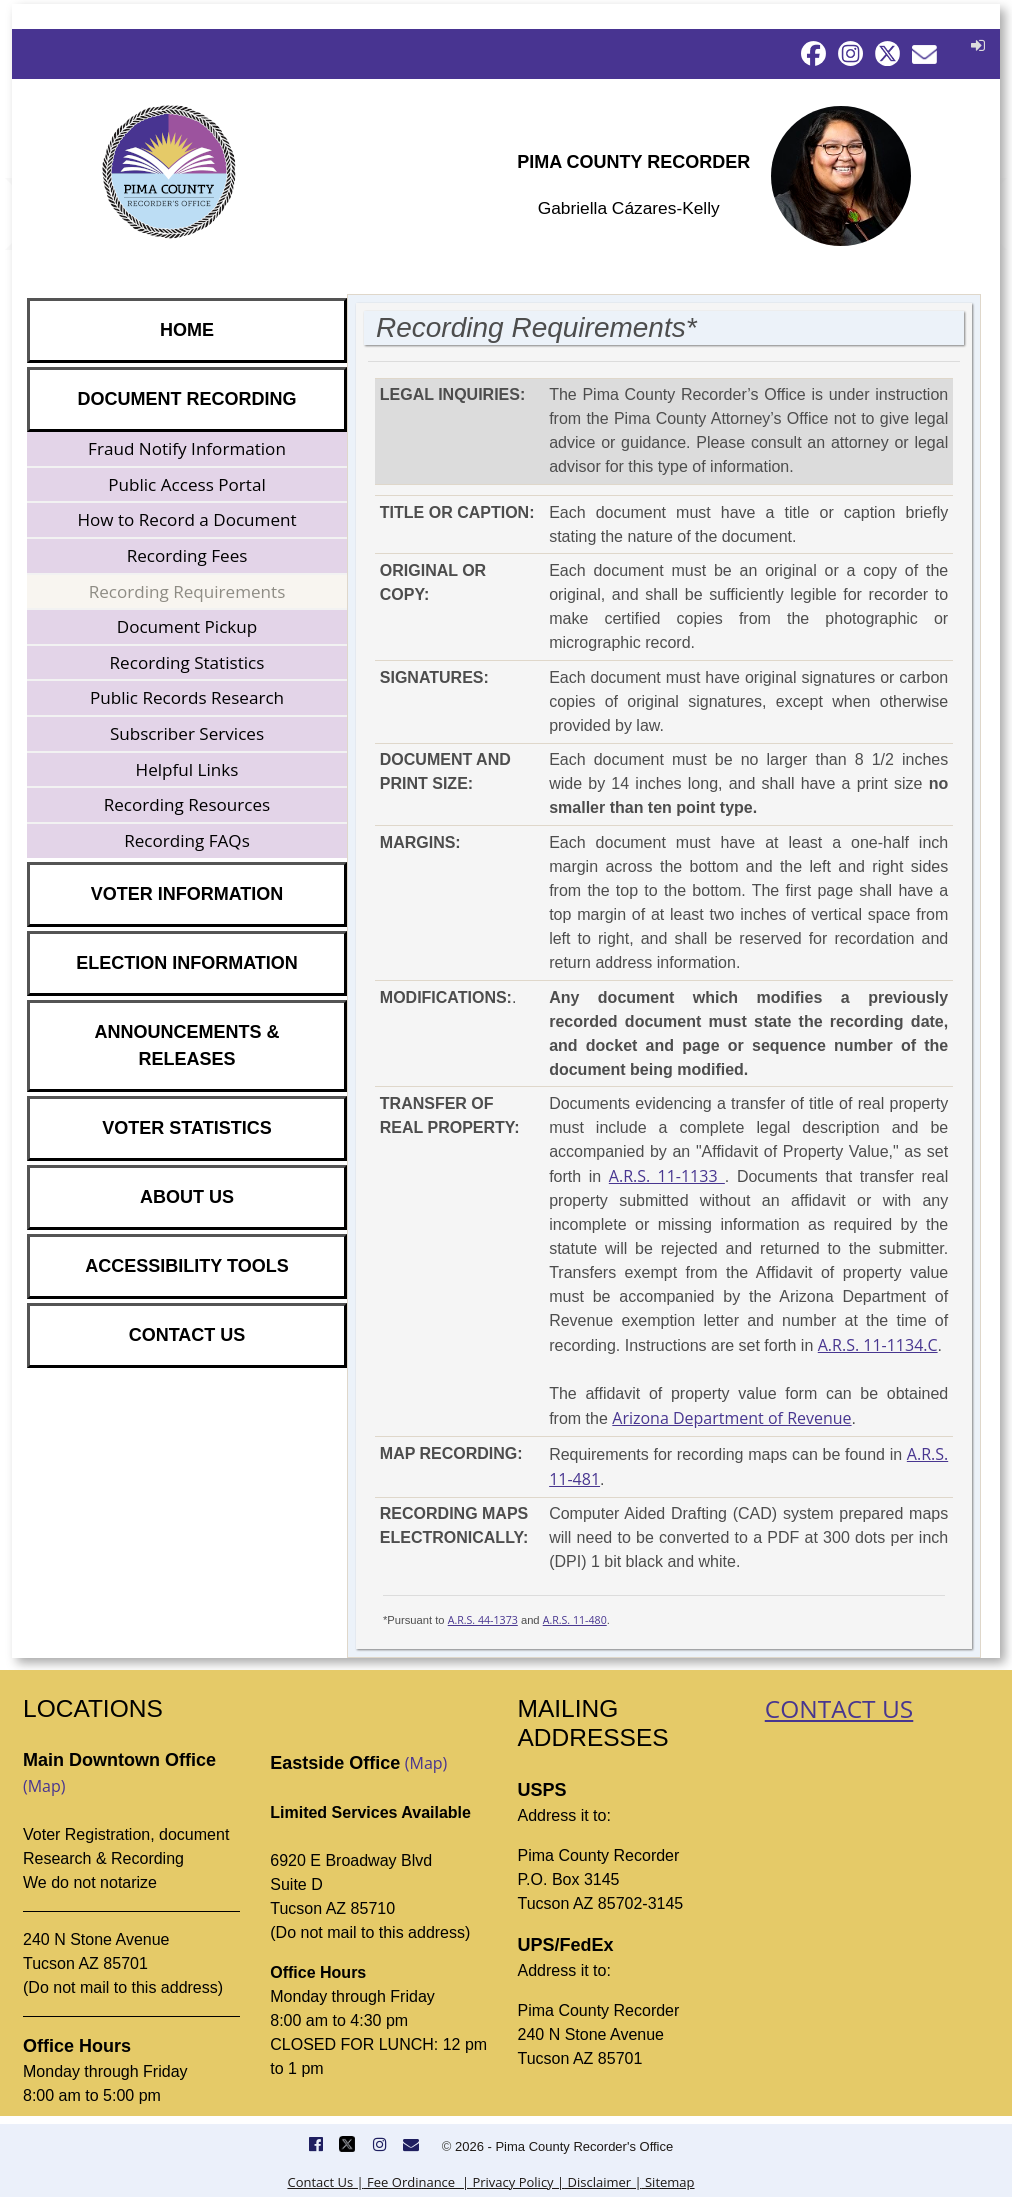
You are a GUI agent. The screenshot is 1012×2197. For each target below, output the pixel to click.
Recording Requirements (187, 591)
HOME (187, 330)
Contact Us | (325, 2182)
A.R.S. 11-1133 (667, 1176)
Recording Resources (187, 804)
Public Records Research (187, 697)
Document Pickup (187, 626)
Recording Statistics (187, 662)
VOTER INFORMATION (187, 894)
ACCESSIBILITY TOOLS (186, 1266)
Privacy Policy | (516, 2182)
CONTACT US (187, 1335)
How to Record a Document (186, 519)
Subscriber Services (187, 733)
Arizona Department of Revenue (731, 1418)
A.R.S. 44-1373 (483, 1620)
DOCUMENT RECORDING (187, 399)
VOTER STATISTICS (186, 1128)
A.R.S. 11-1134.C (878, 1345)
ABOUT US (187, 1197)
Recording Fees (187, 555)
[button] (975, 45)
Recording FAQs (187, 840)
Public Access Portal (186, 484)
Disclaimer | (602, 2182)
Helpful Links (187, 769)
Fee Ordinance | (416, 2182)
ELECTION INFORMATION (187, 963)
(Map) (44, 1786)
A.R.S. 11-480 (575, 1620)
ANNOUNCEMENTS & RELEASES (186, 1045)
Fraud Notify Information (187, 448)
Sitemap (668, 2182)
